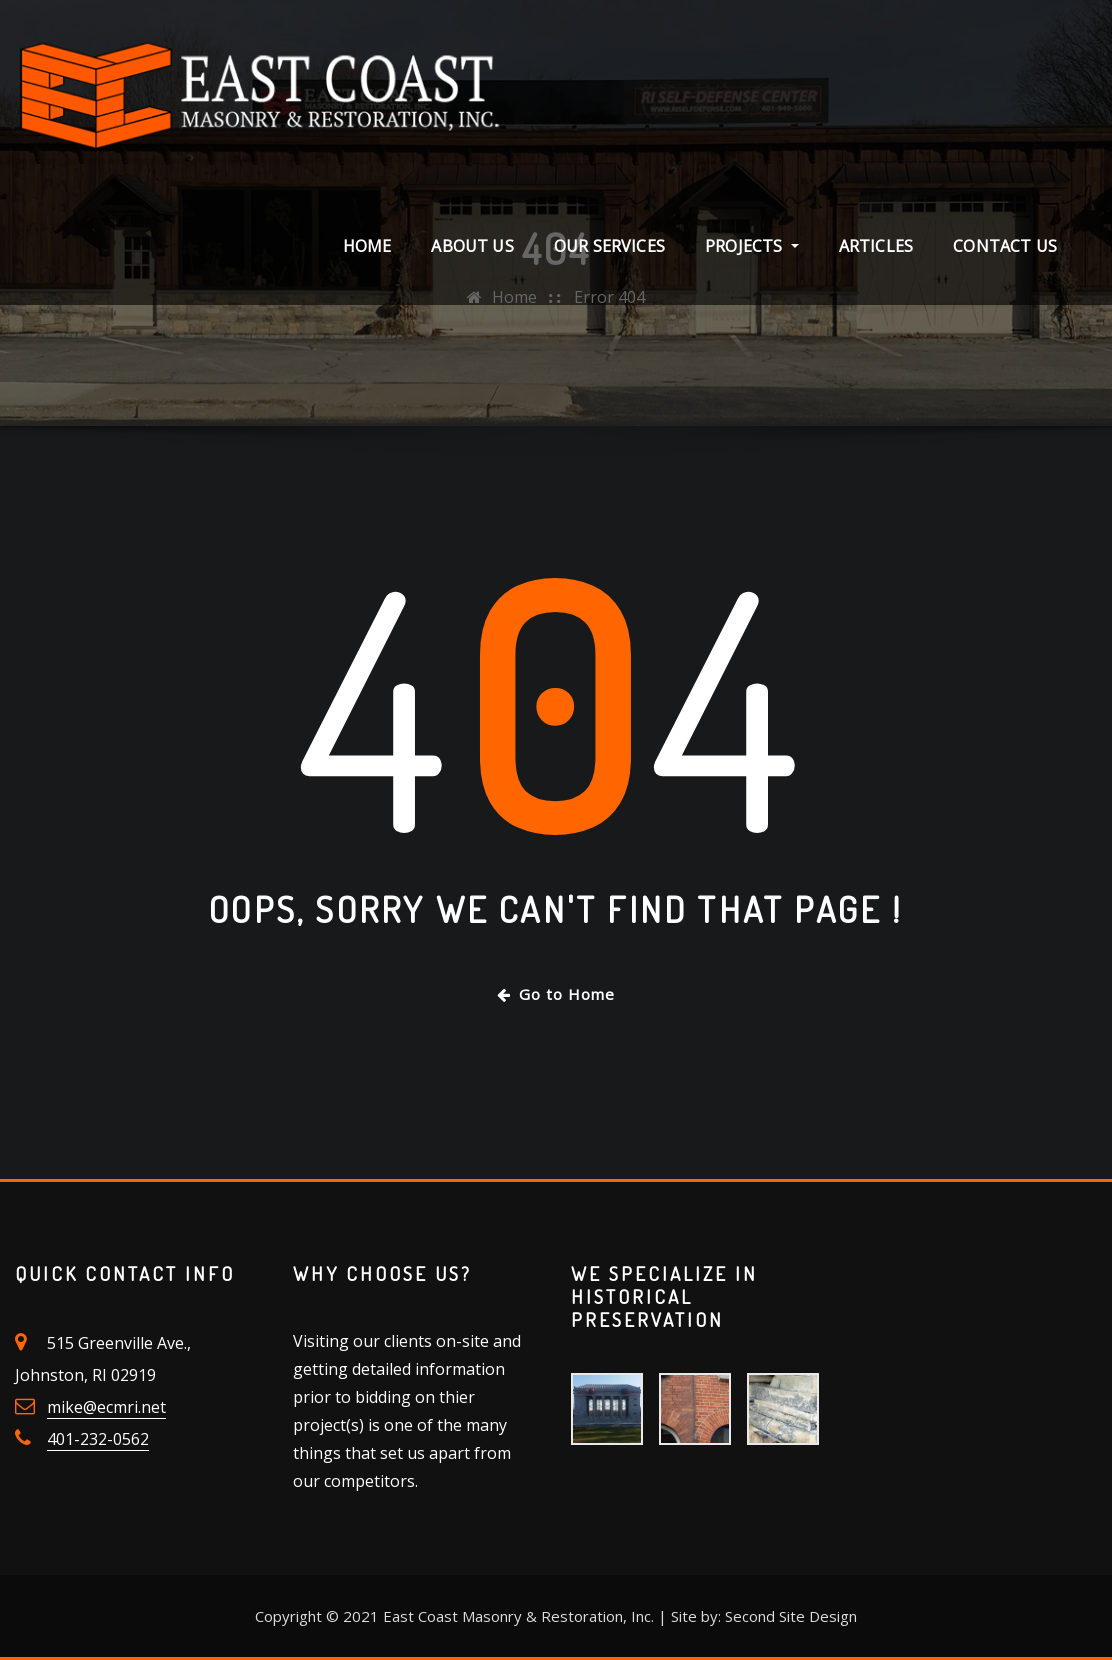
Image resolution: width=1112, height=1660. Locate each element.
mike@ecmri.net (106, 1407)
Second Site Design (791, 1616)
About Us (472, 246)
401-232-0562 (98, 1439)
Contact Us (1005, 246)
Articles (876, 246)
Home (367, 246)
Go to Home (556, 994)
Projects (752, 246)
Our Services (609, 246)
